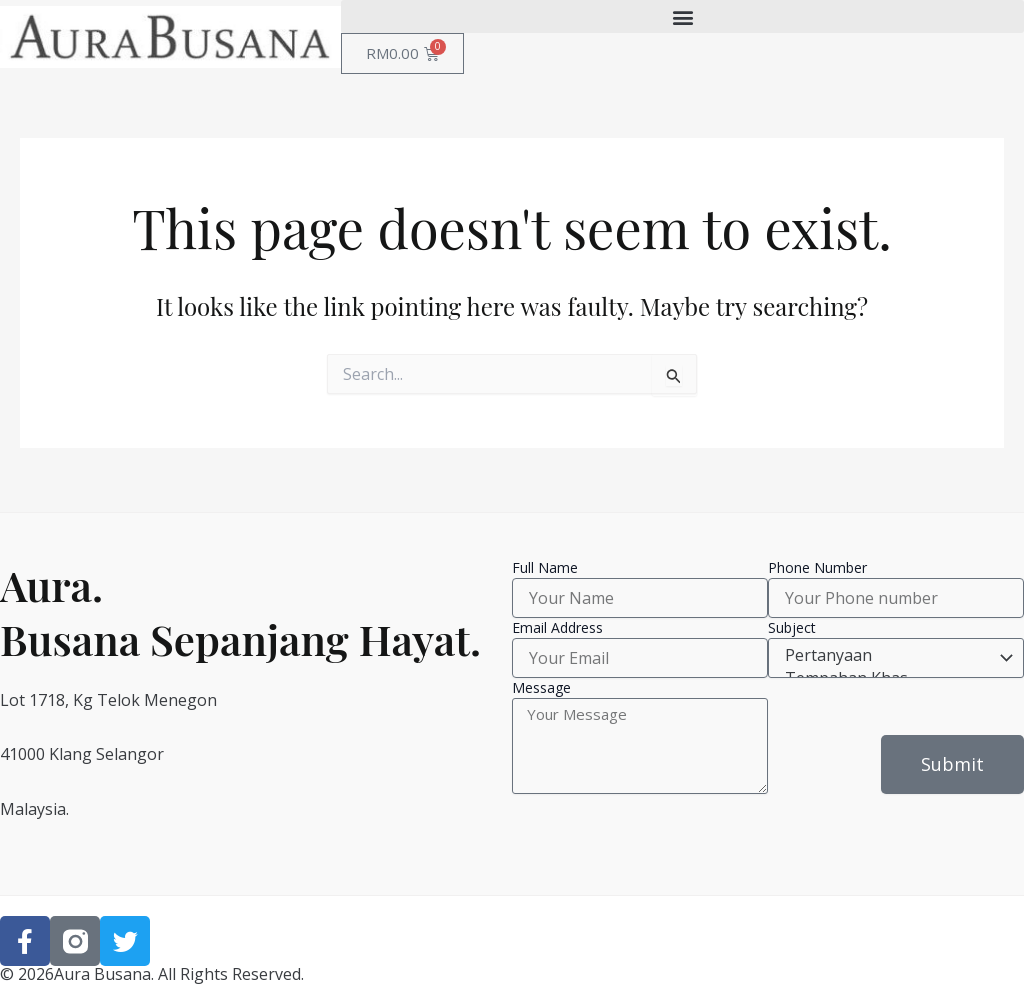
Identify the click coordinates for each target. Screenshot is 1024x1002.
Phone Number (817, 567)
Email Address (557, 627)
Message (541, 687)
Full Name (545, 567)
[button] (682, 16)
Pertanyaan (893, 655)
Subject (792, 627)
